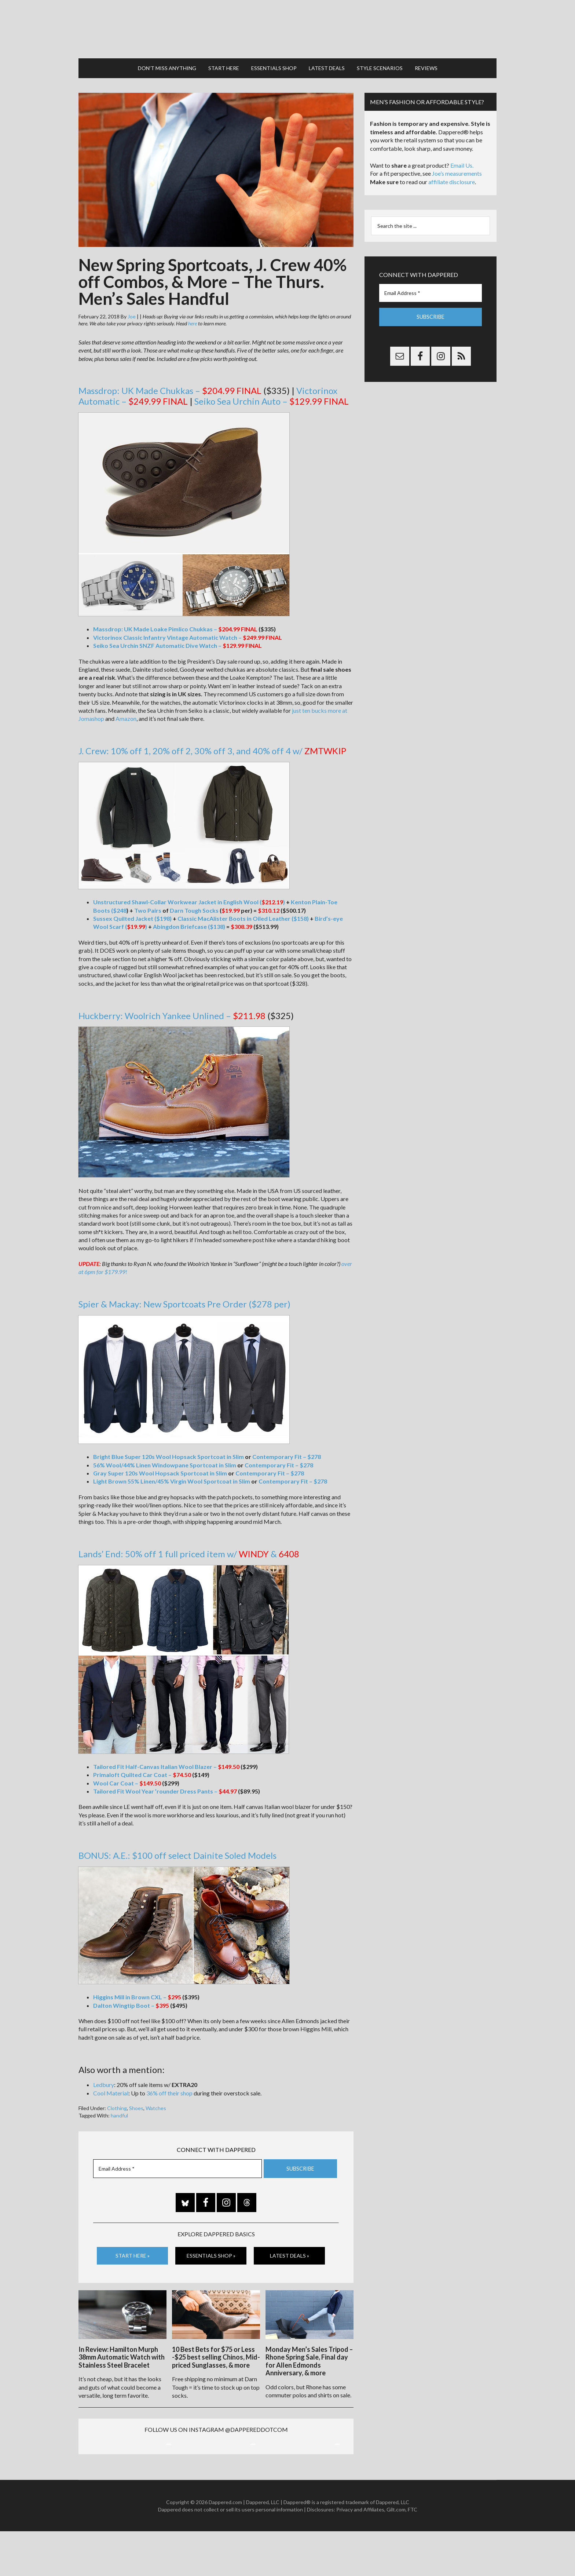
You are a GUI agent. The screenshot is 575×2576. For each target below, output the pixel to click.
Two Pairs (147, 906)
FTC (412, 2554)
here (192, 320)
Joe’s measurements (457, 170)
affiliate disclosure (451, 178)
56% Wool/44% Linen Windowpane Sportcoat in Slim (164, 1461)
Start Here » (133, 2252)
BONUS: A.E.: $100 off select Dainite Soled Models (177, 1852)
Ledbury (103, 2081)
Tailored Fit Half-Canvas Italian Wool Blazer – (166, 1763)
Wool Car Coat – (127, 1779)
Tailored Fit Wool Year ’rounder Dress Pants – (165, 1787)
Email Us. (461, 161)
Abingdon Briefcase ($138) (189, 923)
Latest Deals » (289, 2252)
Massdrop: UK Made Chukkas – (156, 387)
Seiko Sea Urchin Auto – (258, 398)
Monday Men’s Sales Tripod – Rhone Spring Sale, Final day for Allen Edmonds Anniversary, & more (309, 2357)
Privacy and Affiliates (360, 2554)
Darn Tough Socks (194, 906)
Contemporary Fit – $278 (286, 1453)
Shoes (136, 2105)
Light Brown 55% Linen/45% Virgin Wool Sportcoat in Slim (171, 1477)
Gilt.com (396, 2554)
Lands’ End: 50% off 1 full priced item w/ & (188, 1550)
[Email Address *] (177, 2165)
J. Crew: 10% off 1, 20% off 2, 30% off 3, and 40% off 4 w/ (212, 747)
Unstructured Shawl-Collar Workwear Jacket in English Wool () (189, 898)
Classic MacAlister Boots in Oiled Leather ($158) (243, 915)
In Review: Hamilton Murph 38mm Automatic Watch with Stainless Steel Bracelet (121, 2353)
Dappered (287, 27)
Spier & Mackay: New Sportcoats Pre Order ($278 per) (184, 1300)
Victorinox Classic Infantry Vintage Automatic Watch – (178, 634)
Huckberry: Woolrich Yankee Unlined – (171, 1012)
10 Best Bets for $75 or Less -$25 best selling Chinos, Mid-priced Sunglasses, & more (216, 2353)
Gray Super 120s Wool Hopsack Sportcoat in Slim (160, 1469)
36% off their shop (169, 2089)
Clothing (117, 2105)
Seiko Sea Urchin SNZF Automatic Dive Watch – (168, 642)
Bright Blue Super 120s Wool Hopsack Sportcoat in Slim (168, 1453)
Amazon (126, 715)
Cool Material (110, 2089)
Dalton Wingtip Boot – (131, 2001)
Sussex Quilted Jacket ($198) (132, 915)
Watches (156, 2105)
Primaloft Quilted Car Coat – (142, 1771)
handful (119, 2112)
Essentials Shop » (211, 2252)
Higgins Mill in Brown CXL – (137, 1993)
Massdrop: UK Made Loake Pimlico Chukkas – (166, 625)
